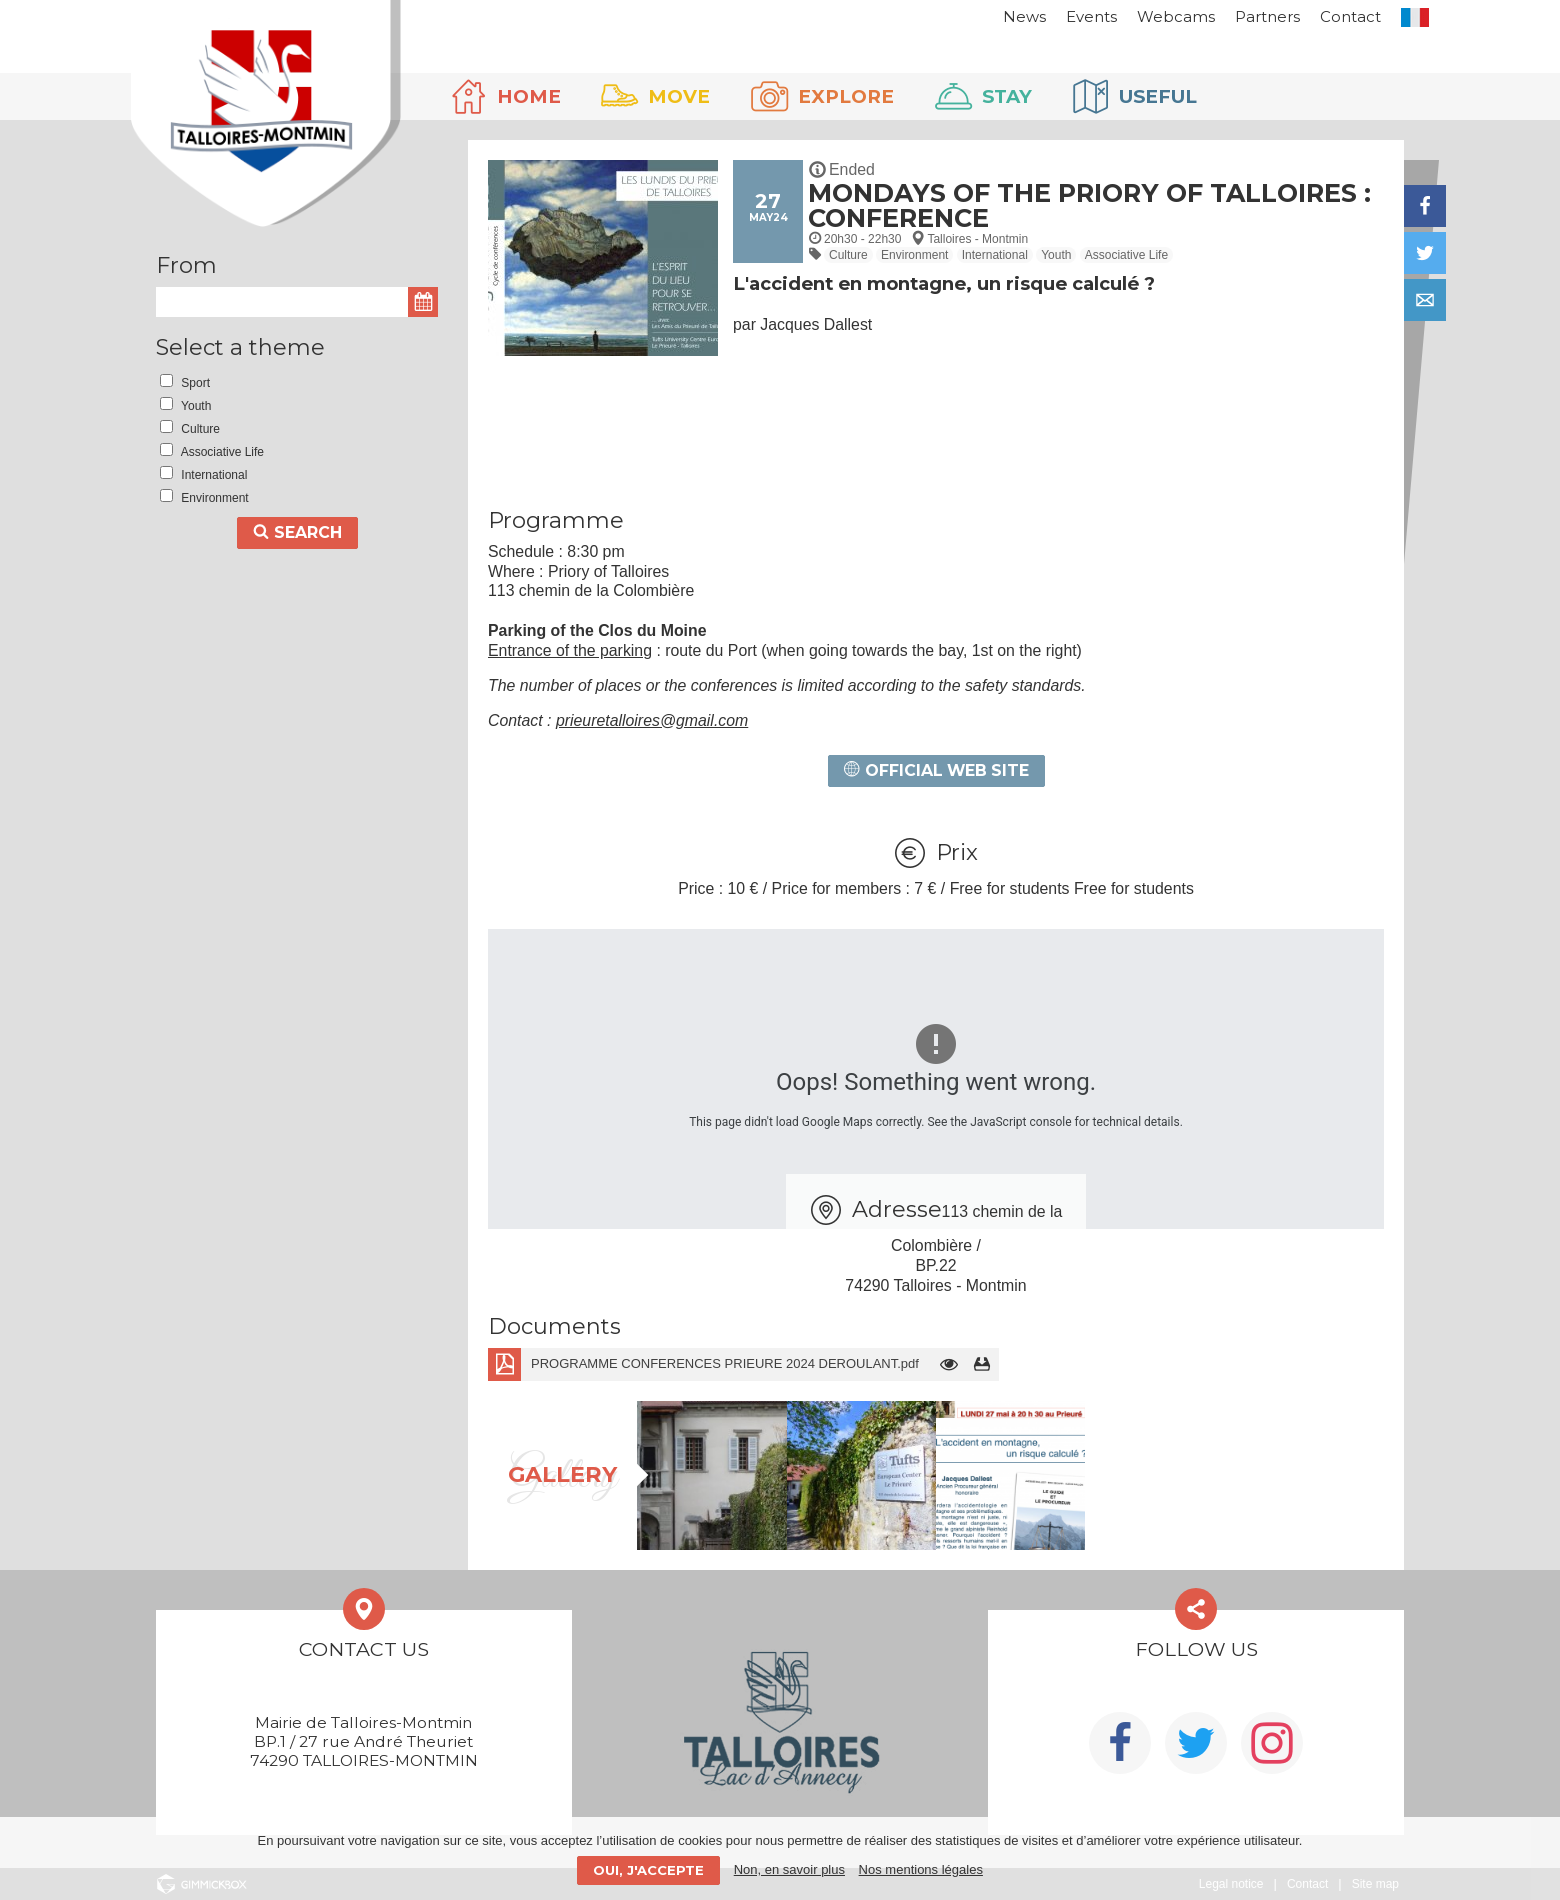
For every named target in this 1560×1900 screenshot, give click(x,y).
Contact (1325, 17)
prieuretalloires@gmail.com (652, 720)
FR (1390, 17)
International (995, 255)
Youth (1056, 255)
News (999, 17)
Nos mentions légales (921, 1869)
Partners (1242, 17)
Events (1066, 17)
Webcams (1151, 17)
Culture (848, 255)
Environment (914, 255)
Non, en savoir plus (789, 1869)
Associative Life (1126, 255)
